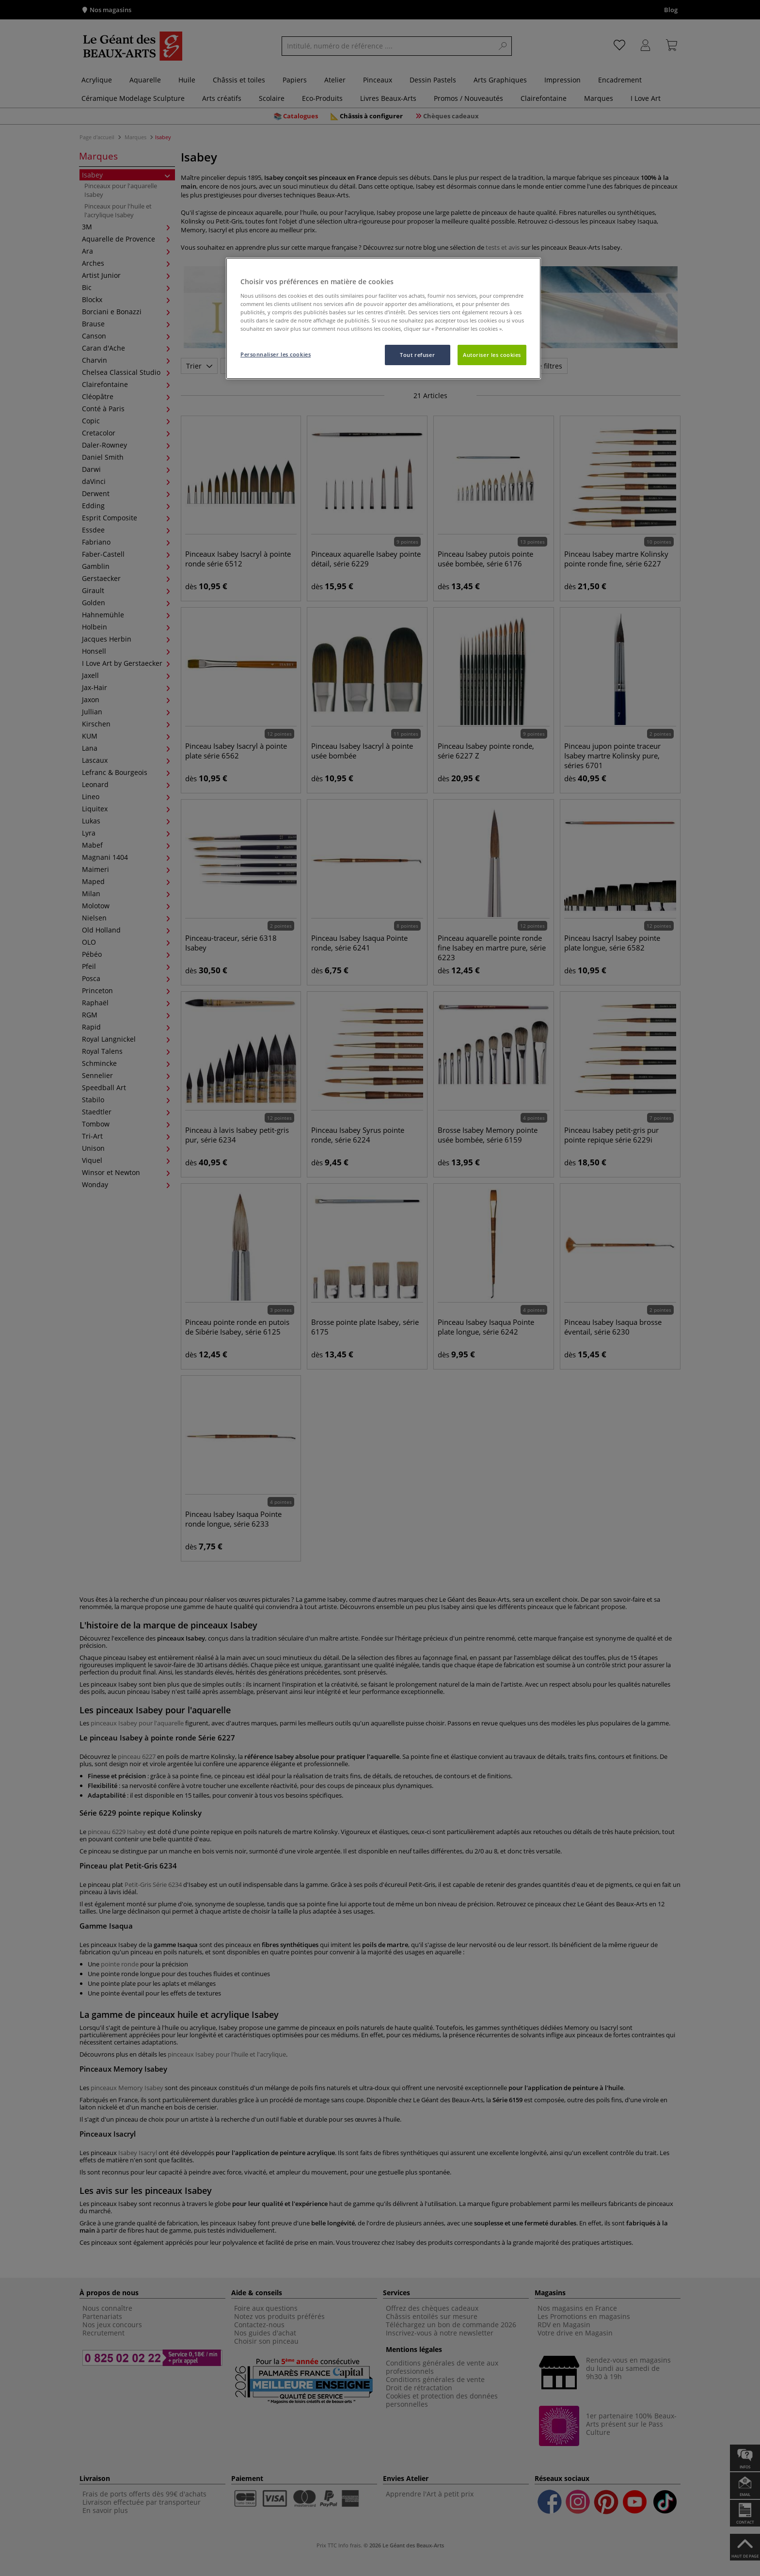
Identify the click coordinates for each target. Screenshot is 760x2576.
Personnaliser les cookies (275, 354)
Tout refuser (417, 354)
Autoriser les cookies (492, 354)
